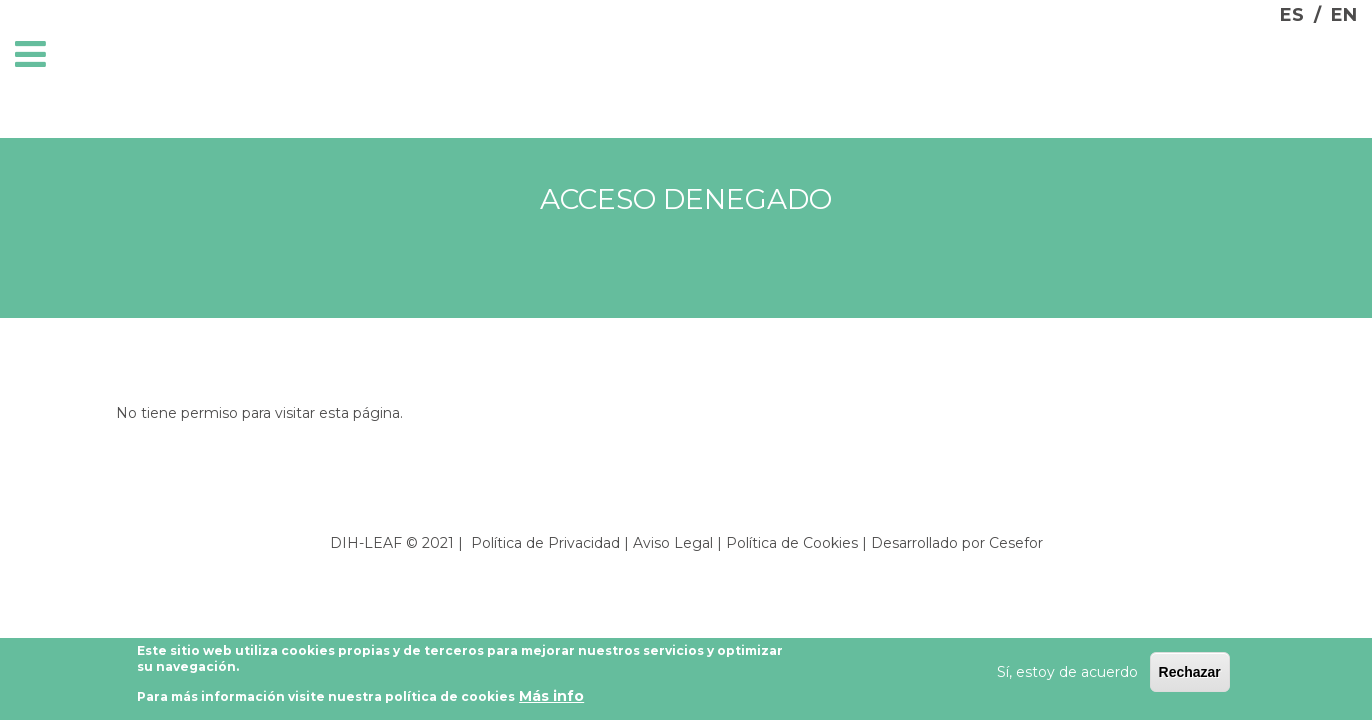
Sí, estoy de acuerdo (1067, 676)
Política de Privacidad (545, 543)
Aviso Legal (673, 543)
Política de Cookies (792, 543)
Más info (551, 700)
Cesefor (1016, 543)
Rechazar (1190, 676)
